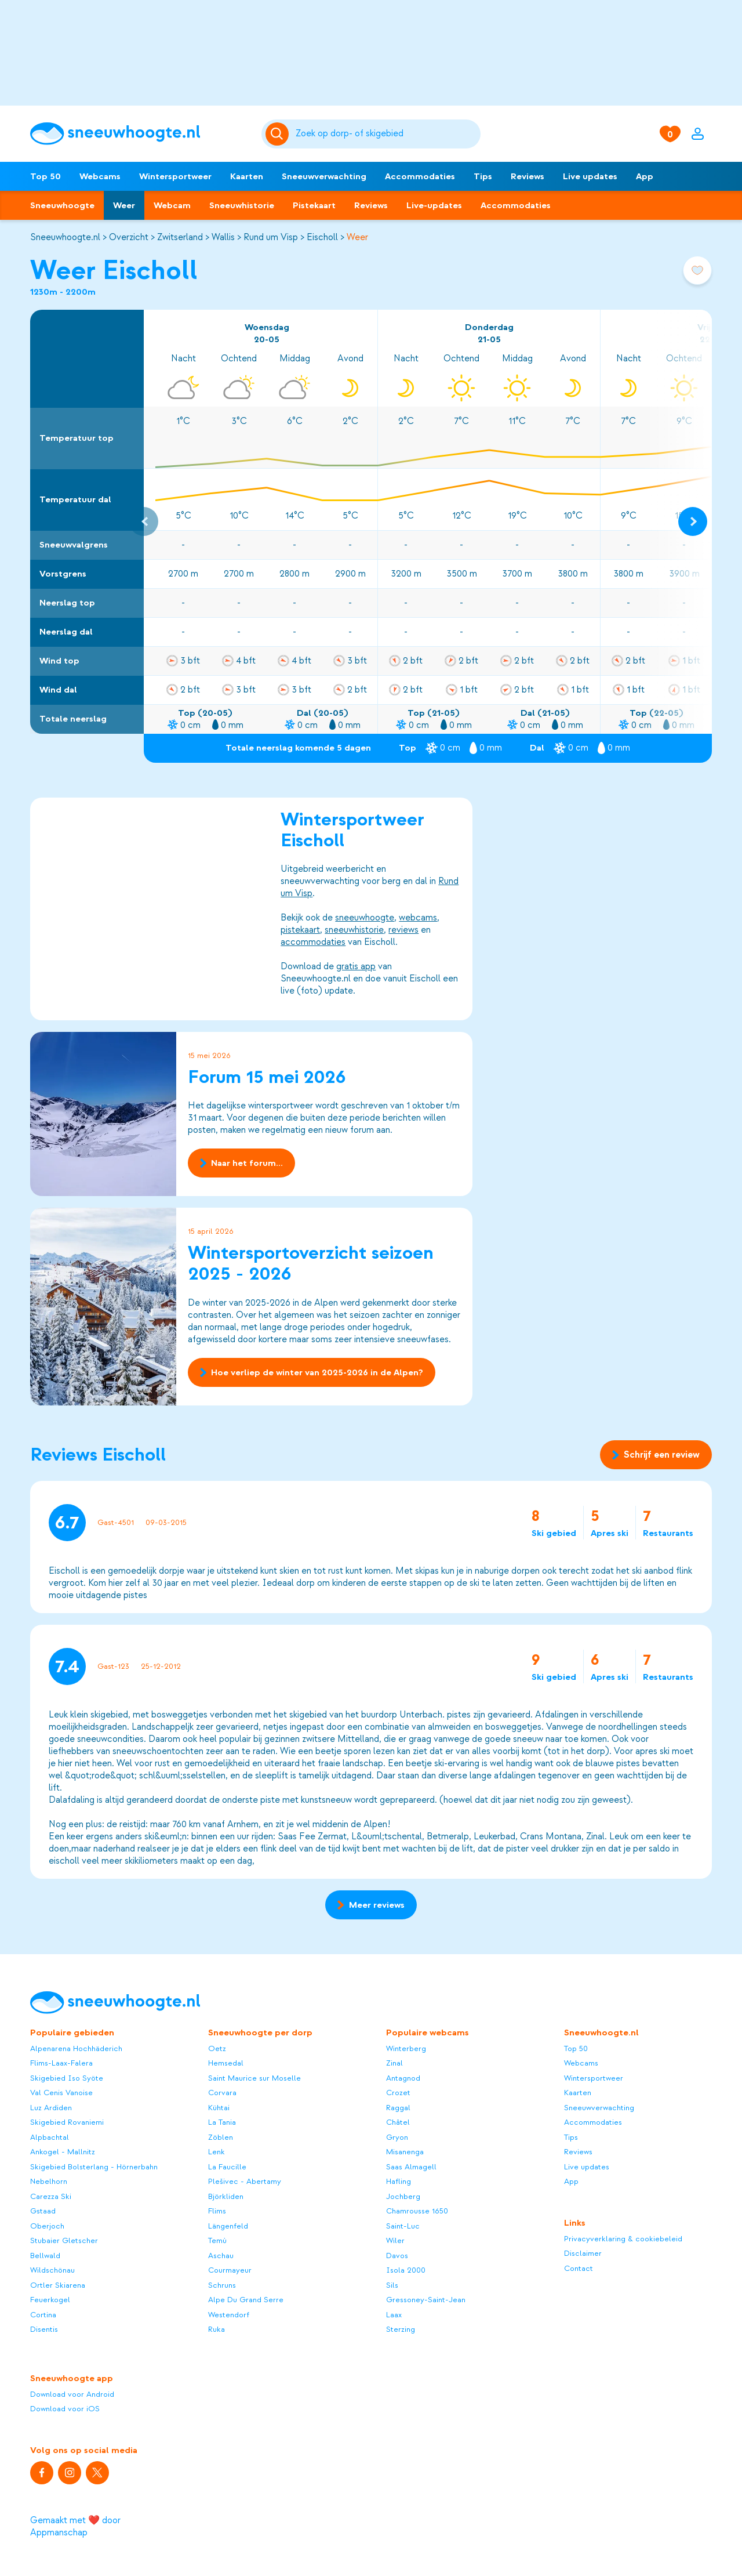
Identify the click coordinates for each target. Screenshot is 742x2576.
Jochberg (403, 2196)
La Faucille (227, 2167)
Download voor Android (72, 2394)
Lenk (216, 2152)
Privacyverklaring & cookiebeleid (623, 2239)
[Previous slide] (143, 521)
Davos (397, 2255)
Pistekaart (314, 205)
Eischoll (322, 237)
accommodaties (313, 942)
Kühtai (219, 2108)
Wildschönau (52, 2270)
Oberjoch (47, 2226)
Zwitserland (180, 237)
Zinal (394, 2063)
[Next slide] (692, 521)
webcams (418, 917)
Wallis (223, 237)
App (644, 176)
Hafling (398, 2181)
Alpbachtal (49, 2137)
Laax (394, 2315)
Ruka (216, 2329)
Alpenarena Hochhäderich (76, 2048)
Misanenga (405, 2152)
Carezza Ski (50, 2196)
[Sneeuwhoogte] (140, 133)
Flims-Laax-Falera (61, 2063)
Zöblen (220, 2137)
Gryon (397, 2137)
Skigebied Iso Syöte (66, 2078)
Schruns (222, 2285)
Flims (217, 2211)
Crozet (398, 2092)
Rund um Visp (270, 237)
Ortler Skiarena (57, 2285)
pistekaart (300, 930)
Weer (124, 205)
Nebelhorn (48, 2181)
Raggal (398, 2108)
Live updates (590, 176)
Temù (217, 2240)
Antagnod (403, 2078)
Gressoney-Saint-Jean (425, 2300)
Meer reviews (370, 1905)
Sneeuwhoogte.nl (65, 237)
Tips (483, 176)
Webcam (172, 205)
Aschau (221, 2255)
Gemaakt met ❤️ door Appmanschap (75, 2526)
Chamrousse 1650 (417, 2211)
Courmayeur (230, 2270)
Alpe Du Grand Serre (245, 2300)
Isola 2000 (405, 2270)
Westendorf (228, 2315)
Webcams (100, 176)
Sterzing (400, 2329)
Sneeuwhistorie (241, 205)
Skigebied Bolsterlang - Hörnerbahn (94, 2167)
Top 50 (45, 176)
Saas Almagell (411, 2167)
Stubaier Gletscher (64, 2240)
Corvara (222, 2092)
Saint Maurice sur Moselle (254, 2078)
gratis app (356, 966)
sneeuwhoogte (364, 917)
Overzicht (128, 237)
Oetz (217, 2048)
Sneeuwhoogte (62, 205)
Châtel (398, 2122)
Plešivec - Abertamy (244, 2181)
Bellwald (45, 2255)
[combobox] (386, 134)
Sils (392, 2285)
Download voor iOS (65, 2409)
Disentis (44, 2329)
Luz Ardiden (51, 2108)
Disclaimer (583, 2253)
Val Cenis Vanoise (61, 2092)
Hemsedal (225, 2063)
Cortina (43, 2315)
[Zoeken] (386, 134)
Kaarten (246, 176)
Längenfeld (228, 2226)
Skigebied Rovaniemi (67, 2122)
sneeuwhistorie (354, 930)
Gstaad (43, 2211)
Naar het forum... (241, 1163)
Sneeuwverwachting (324, 176)
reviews (403, 930)
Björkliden (225, 2196)
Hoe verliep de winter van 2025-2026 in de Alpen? (311, 1372)
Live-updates (434, 205)
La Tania (222, 2122)
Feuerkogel (50, 2300)
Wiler (395, 2240)
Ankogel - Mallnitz (62, 2152)
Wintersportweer (175, 176)
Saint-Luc (403, 2226)
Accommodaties (420, 176)
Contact (578, 2268)
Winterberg (406, 2048)
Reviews (527, 176)
